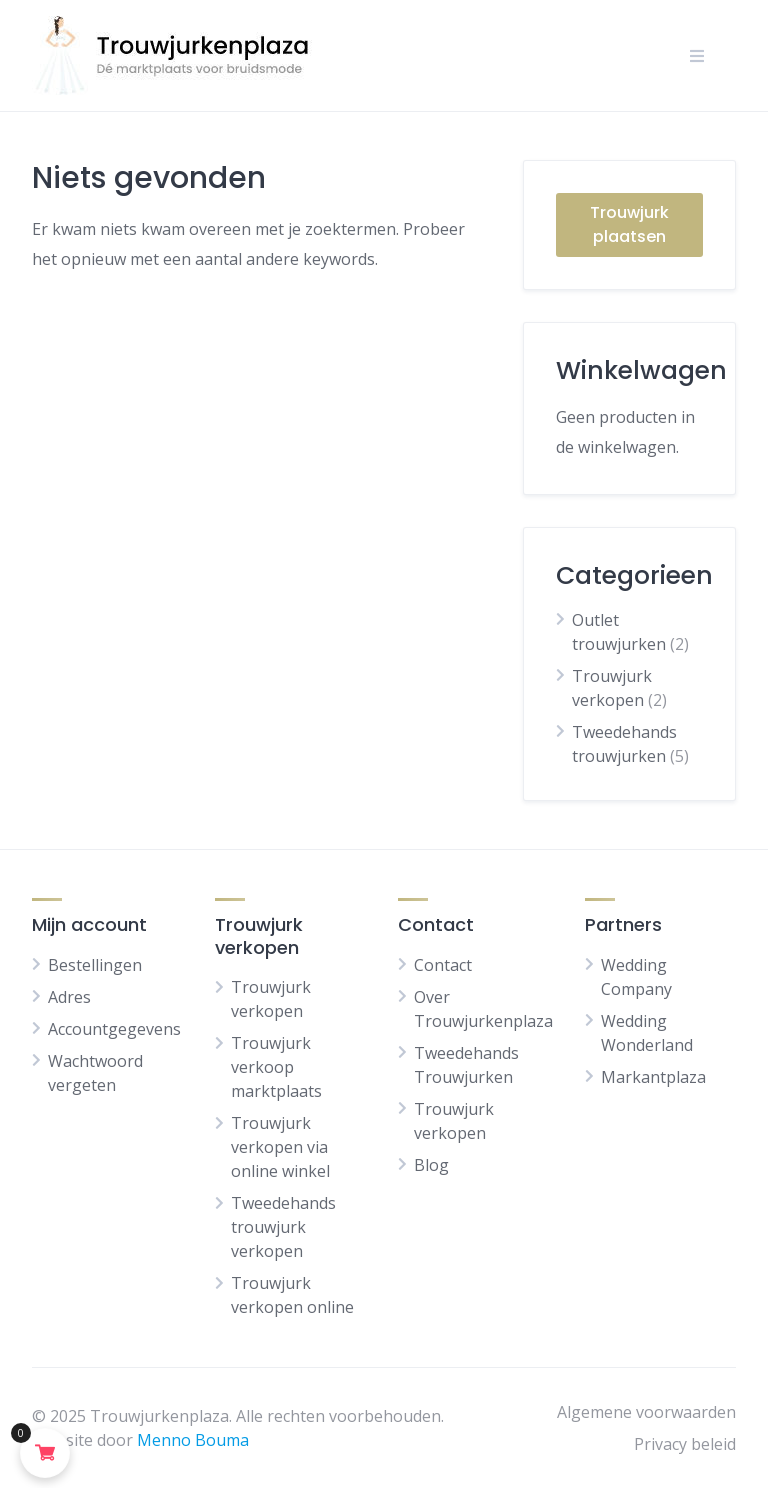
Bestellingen (95, 965)
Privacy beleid (685, 1444)
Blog (431, 1165)
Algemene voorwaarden (646, 1412)
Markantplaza (653, 1077)
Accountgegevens (114, 1029)
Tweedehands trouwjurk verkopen (283, 1227)
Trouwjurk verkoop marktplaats (276, 1067)
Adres (69, 997)
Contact (443, 965)
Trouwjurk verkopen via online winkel (280, 1147)
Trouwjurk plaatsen (629, 224)
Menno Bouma (193, 1440)
